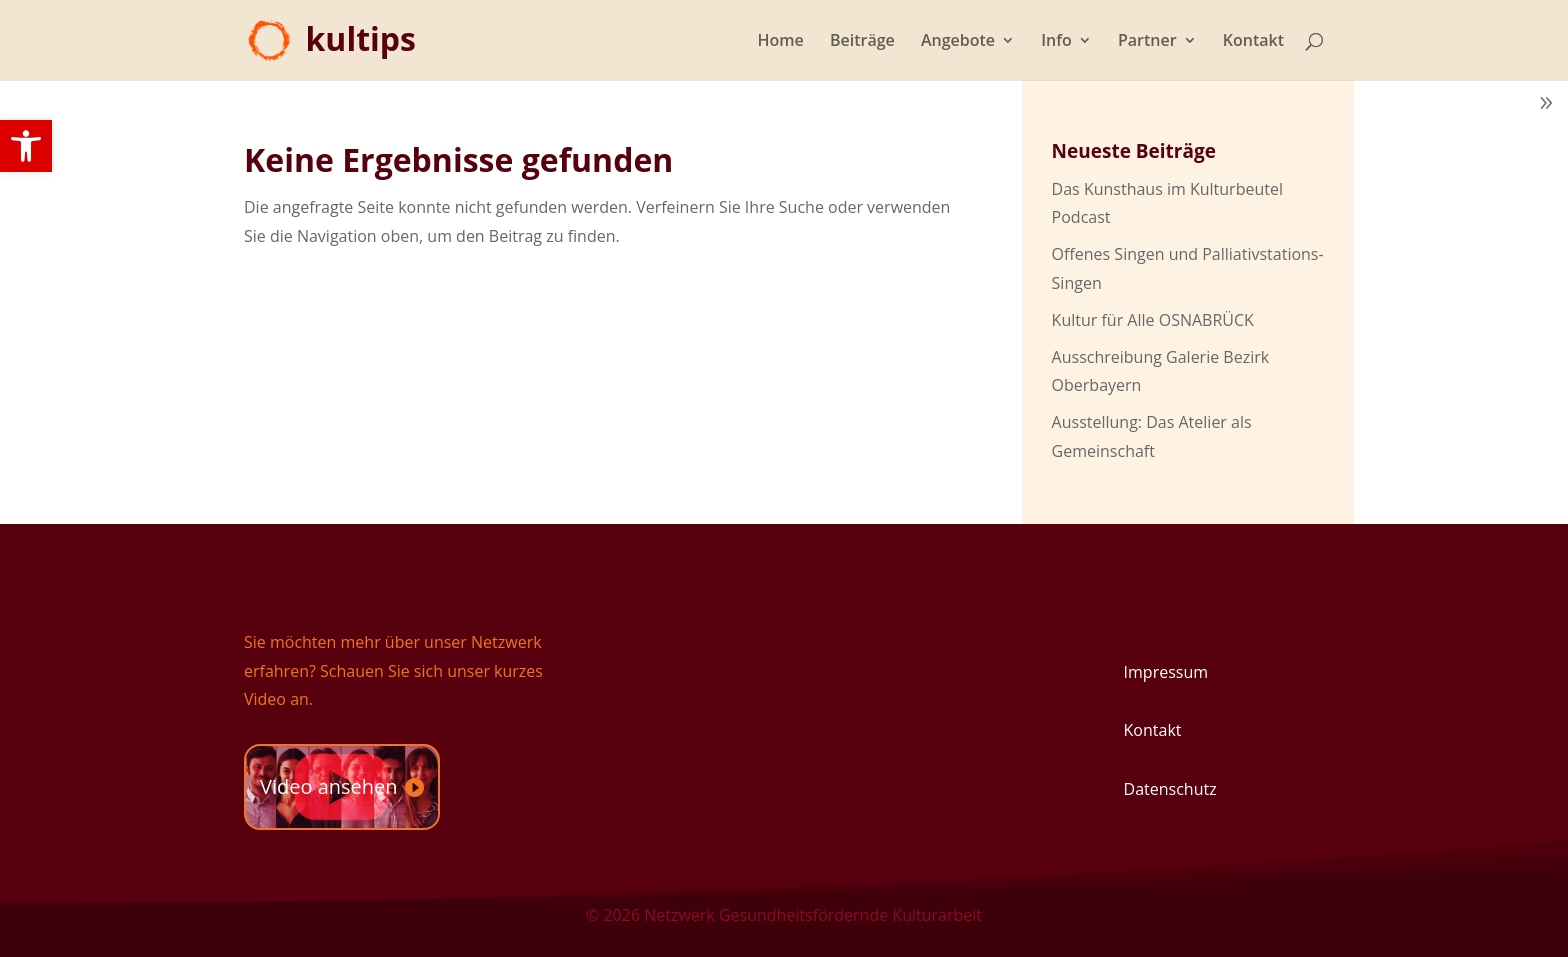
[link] (26, 146)
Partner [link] (1147, 42)
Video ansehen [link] (329, 786)
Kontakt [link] (1253, 42)
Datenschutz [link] (1170, 789)
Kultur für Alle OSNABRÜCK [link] (1153, 320)
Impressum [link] (1166, 672)
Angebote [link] (958, 42)
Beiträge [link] (862, 42)
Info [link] (1056, 42)
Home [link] (781, 42)
